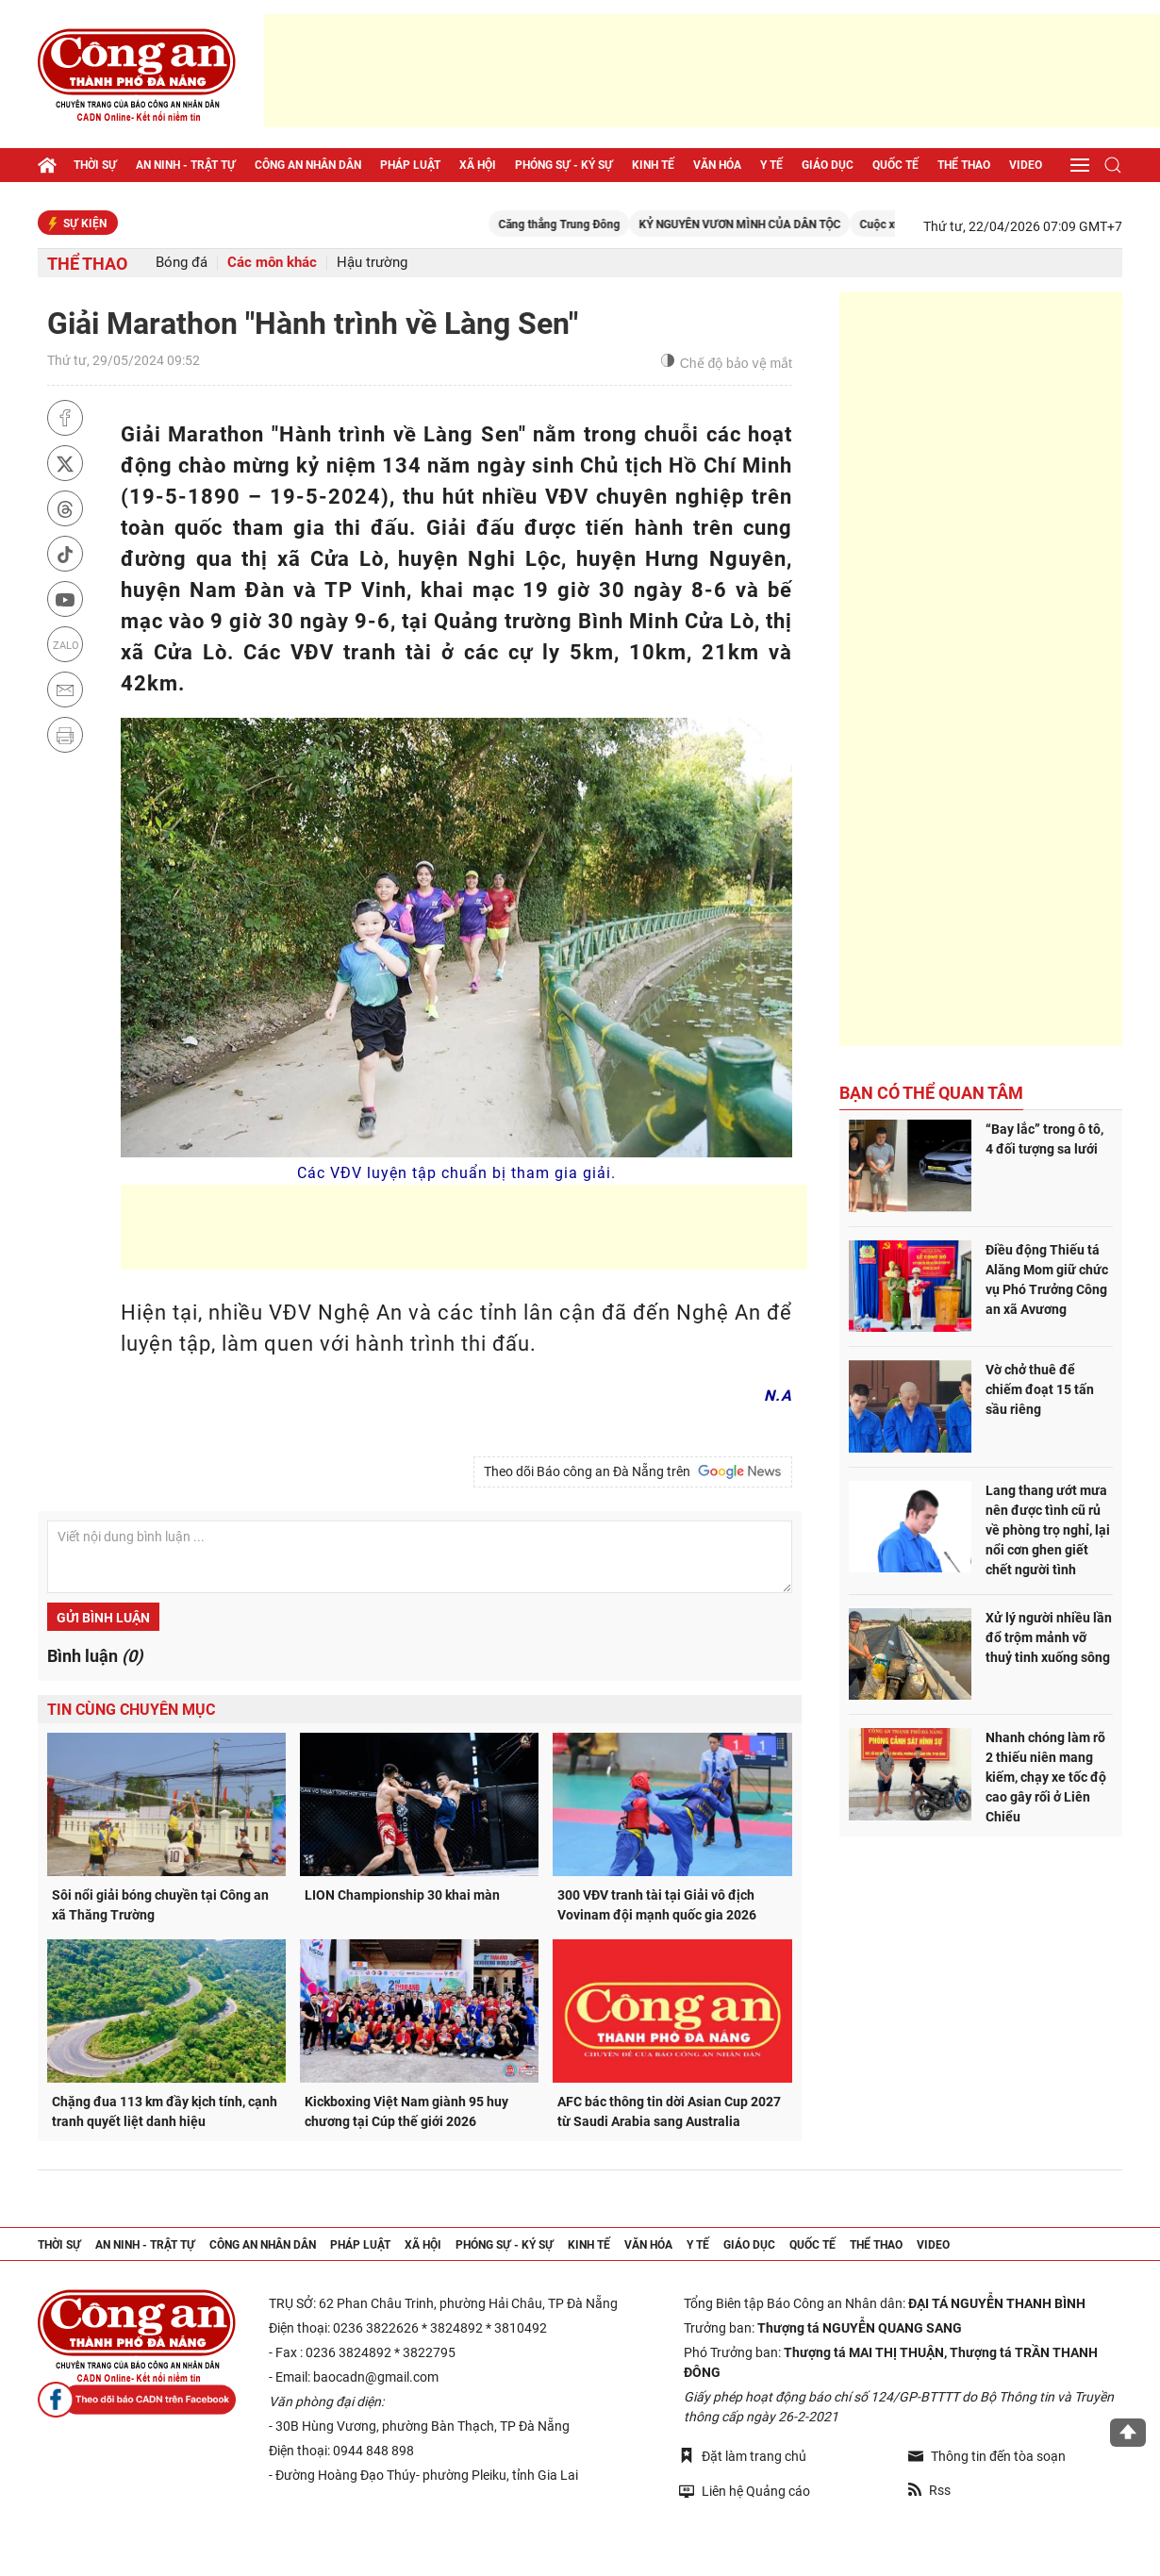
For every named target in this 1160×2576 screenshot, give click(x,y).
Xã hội (477, 165)
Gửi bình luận (103, 1617)
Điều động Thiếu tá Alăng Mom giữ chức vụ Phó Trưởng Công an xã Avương (1047, 1279)
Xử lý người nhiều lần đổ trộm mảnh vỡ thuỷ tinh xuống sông (1049, 1637)
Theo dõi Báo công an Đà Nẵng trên (633, 1471)
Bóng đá (181, 263)
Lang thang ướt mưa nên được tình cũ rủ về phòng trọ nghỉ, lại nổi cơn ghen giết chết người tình (1048, 1530)
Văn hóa (717, 165)
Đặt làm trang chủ (742, 2456)
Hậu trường (372, 263)
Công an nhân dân (308, 165)
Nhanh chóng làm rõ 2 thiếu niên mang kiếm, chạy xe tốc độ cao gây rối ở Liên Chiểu (1046, 1777)
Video (1025, 165)
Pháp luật (410, 165)
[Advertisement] (712, 70)
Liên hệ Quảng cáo (744, 2491)
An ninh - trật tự (186, 165)
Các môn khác (272, 263)
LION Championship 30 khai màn (402, 1895)
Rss (929, 2490)
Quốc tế (895, 165)
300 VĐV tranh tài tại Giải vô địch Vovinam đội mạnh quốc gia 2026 (656, 1904)
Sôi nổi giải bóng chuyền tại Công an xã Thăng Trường (160, 1904)
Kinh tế (653, 165)
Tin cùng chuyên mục (131, 1710)
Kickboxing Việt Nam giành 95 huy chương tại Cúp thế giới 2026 (406, 2111)
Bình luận (94, 1656)
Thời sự (95, 165)
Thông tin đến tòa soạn (987, 2456)
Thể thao (963, 165)
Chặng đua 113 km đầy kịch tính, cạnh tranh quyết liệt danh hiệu (164, 2111)
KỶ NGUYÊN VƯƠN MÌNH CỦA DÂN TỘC (764, 224)
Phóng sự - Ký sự (564, 165)
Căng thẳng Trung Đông (583, 224)
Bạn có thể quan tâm (931, 1093)
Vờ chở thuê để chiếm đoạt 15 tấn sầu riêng (1040, 1389)
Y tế (771, 165)
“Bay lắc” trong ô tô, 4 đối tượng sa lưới (1044, 1139)
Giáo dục (827, 165)
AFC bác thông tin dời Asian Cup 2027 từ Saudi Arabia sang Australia (669, 2111)
